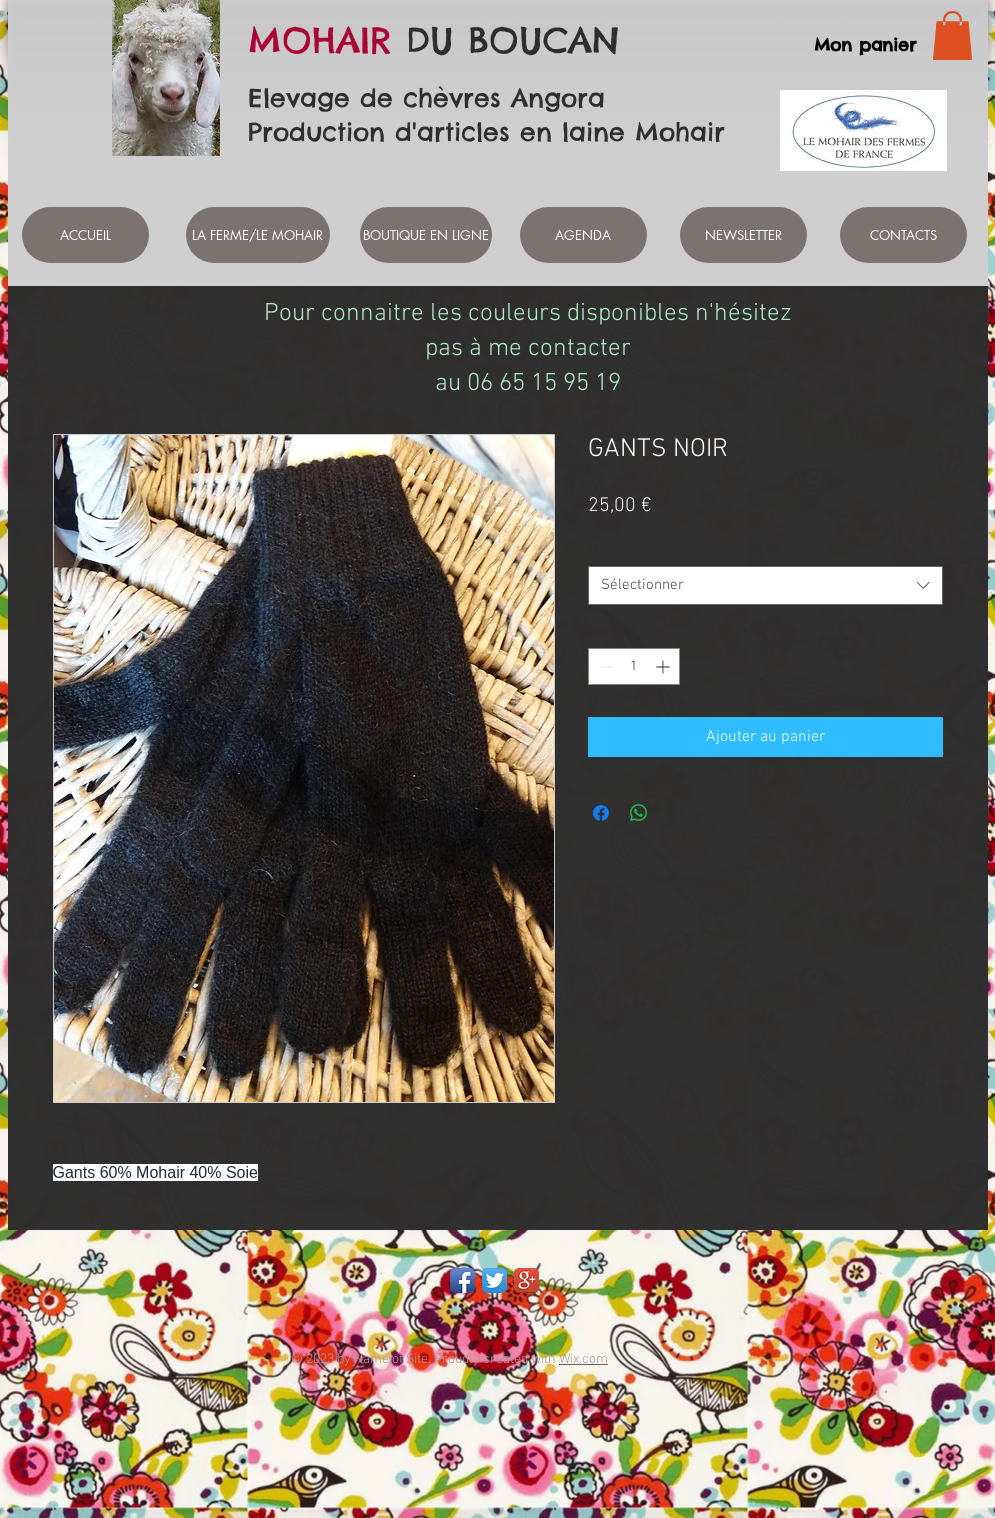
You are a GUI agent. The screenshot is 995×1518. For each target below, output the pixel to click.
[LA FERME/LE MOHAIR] (258, 235)
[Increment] (664, 666)
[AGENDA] (583, 235)
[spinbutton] (634, 666)
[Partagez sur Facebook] (601, 813)
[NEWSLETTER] (743, 235)
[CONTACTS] (903, 235)
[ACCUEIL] (85, 235)
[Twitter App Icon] (494, 1280)
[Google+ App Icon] (526, 1280)
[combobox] (765, 585)
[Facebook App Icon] (462, 1280)
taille (607, 547)
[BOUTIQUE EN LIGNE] (426, 235)
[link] (952, 35)
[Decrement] (603, 666)
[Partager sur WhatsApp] (639, 813)
